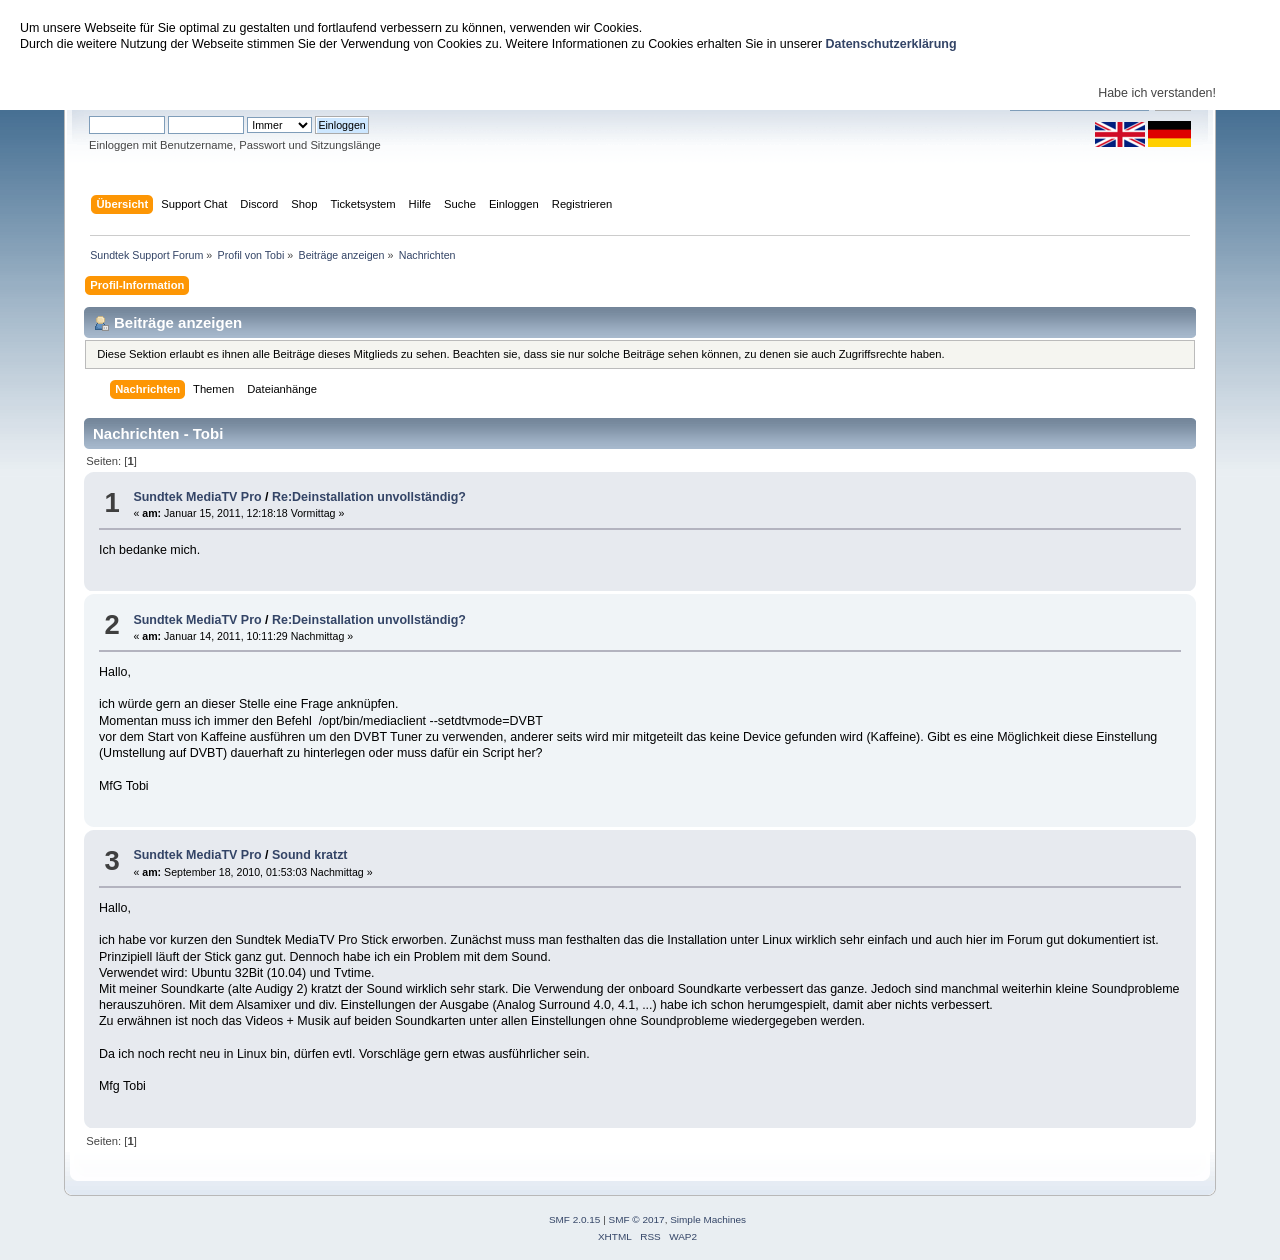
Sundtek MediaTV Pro (197, 497)
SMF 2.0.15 (575, 1219)
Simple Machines (708, 1219)
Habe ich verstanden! (1157, 93)
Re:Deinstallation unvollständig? (369, 497)
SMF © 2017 (637, 1219)
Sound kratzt (310, 855)
